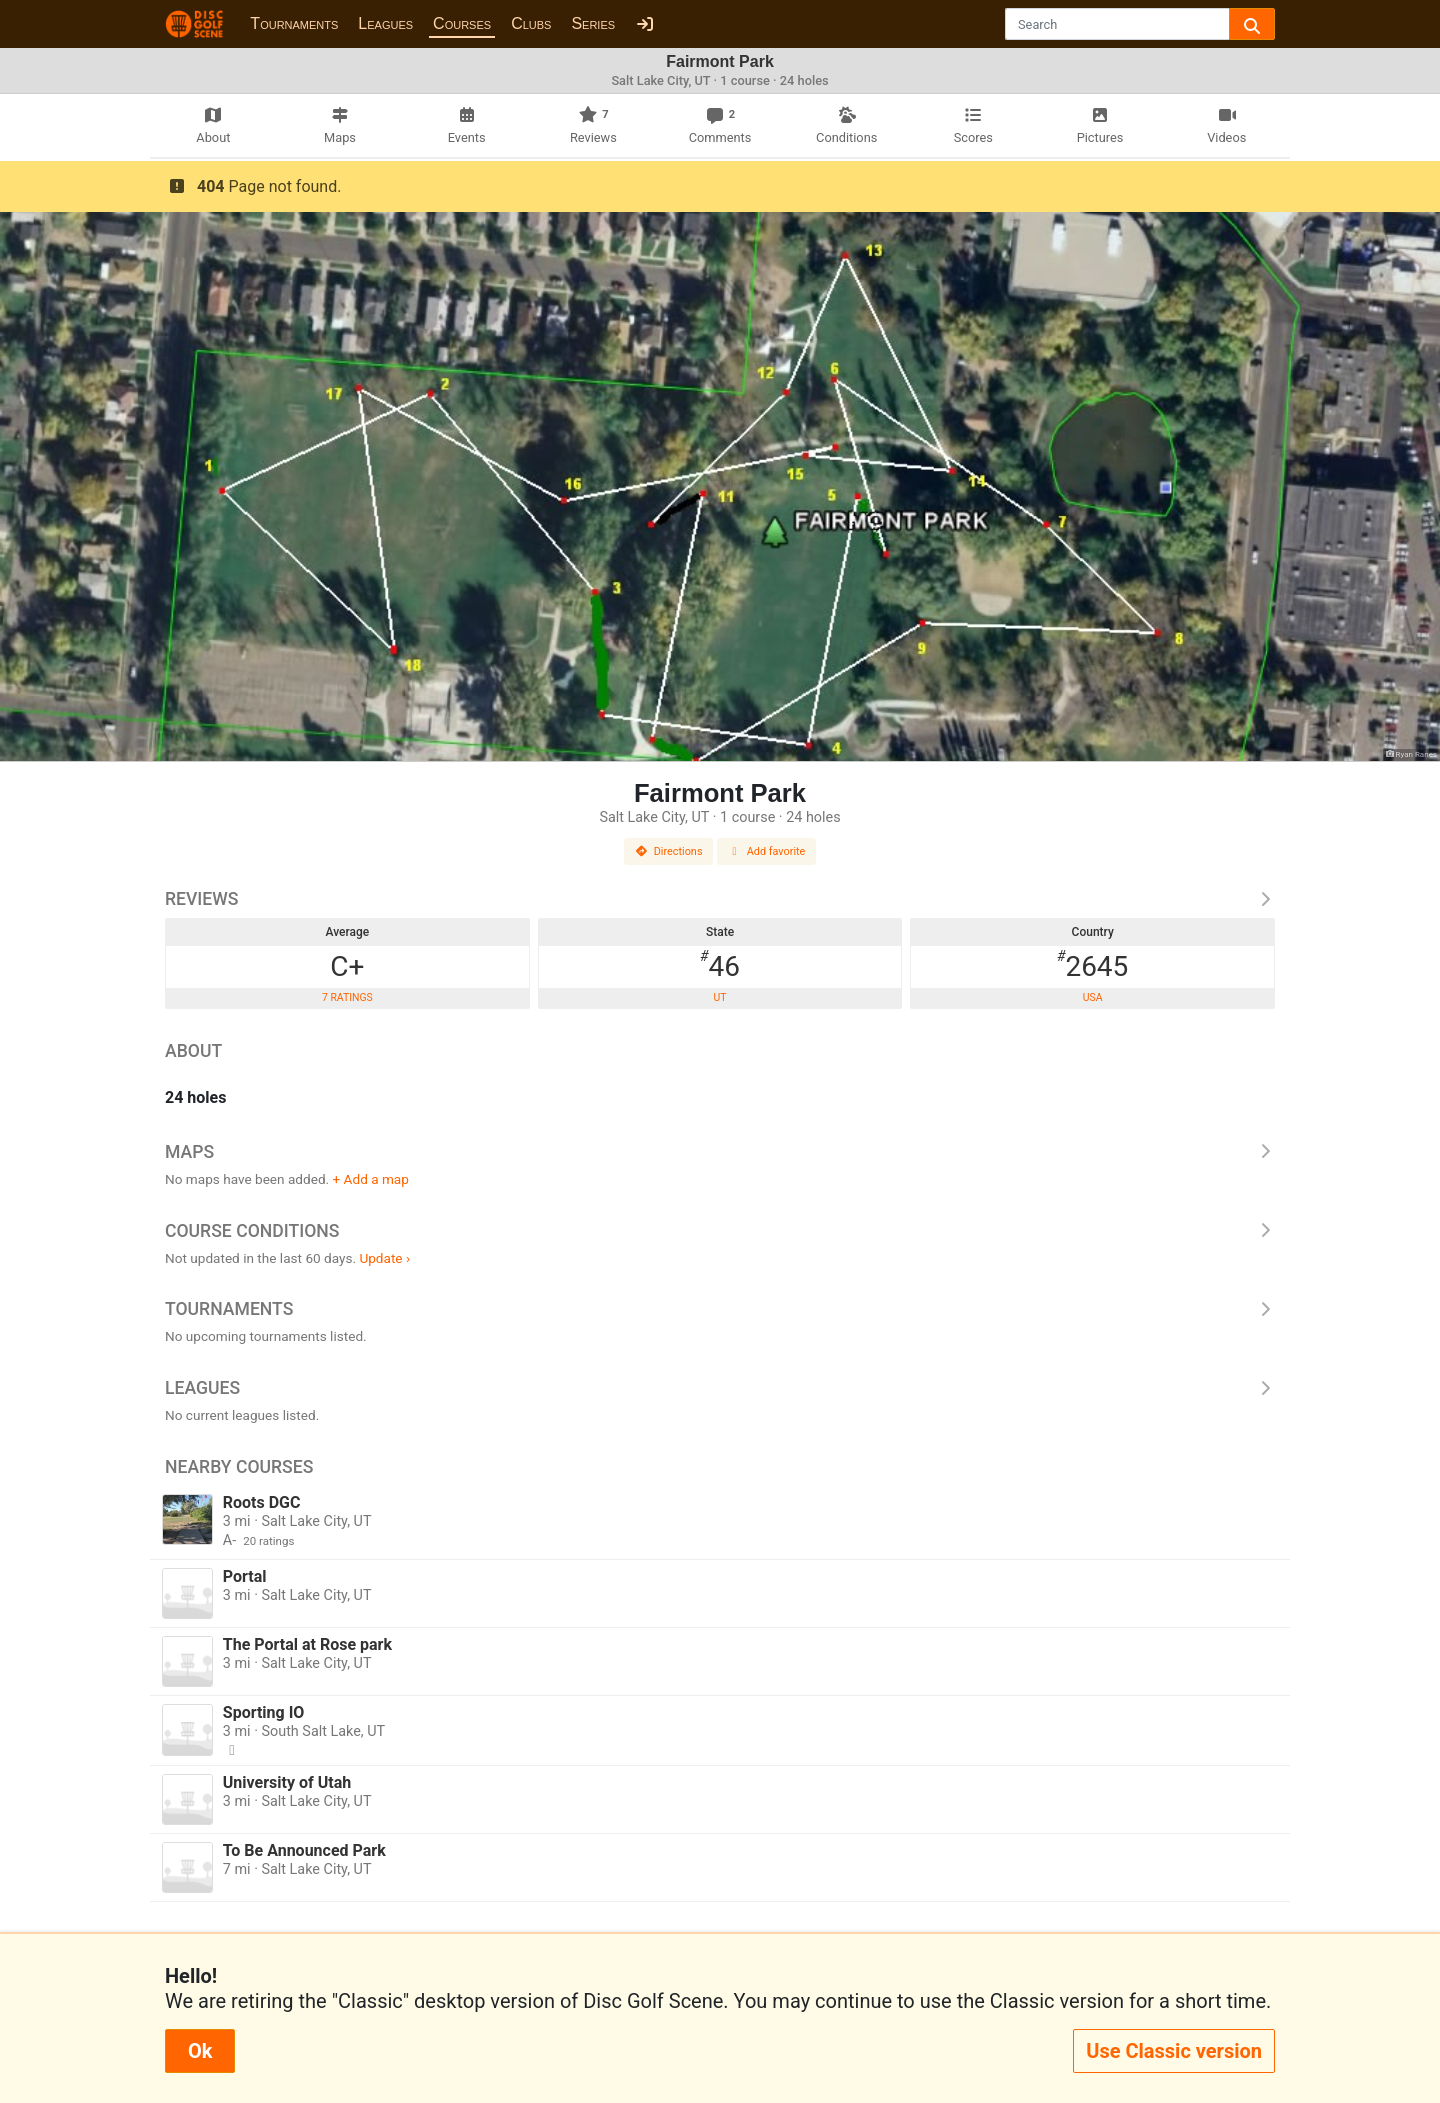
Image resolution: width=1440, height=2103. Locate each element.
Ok (200, 2051)
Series (593, 23)
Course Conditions (720, 1231)
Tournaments (294, 23)
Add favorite (767, 851)
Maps (720, 1152)
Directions (669, 851)
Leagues (385, 23)
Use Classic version (1174, 2051)
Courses (462, 23)
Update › (384, 1258)
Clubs (531, 23)
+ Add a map (371, 1179)
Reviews (720, 899)
